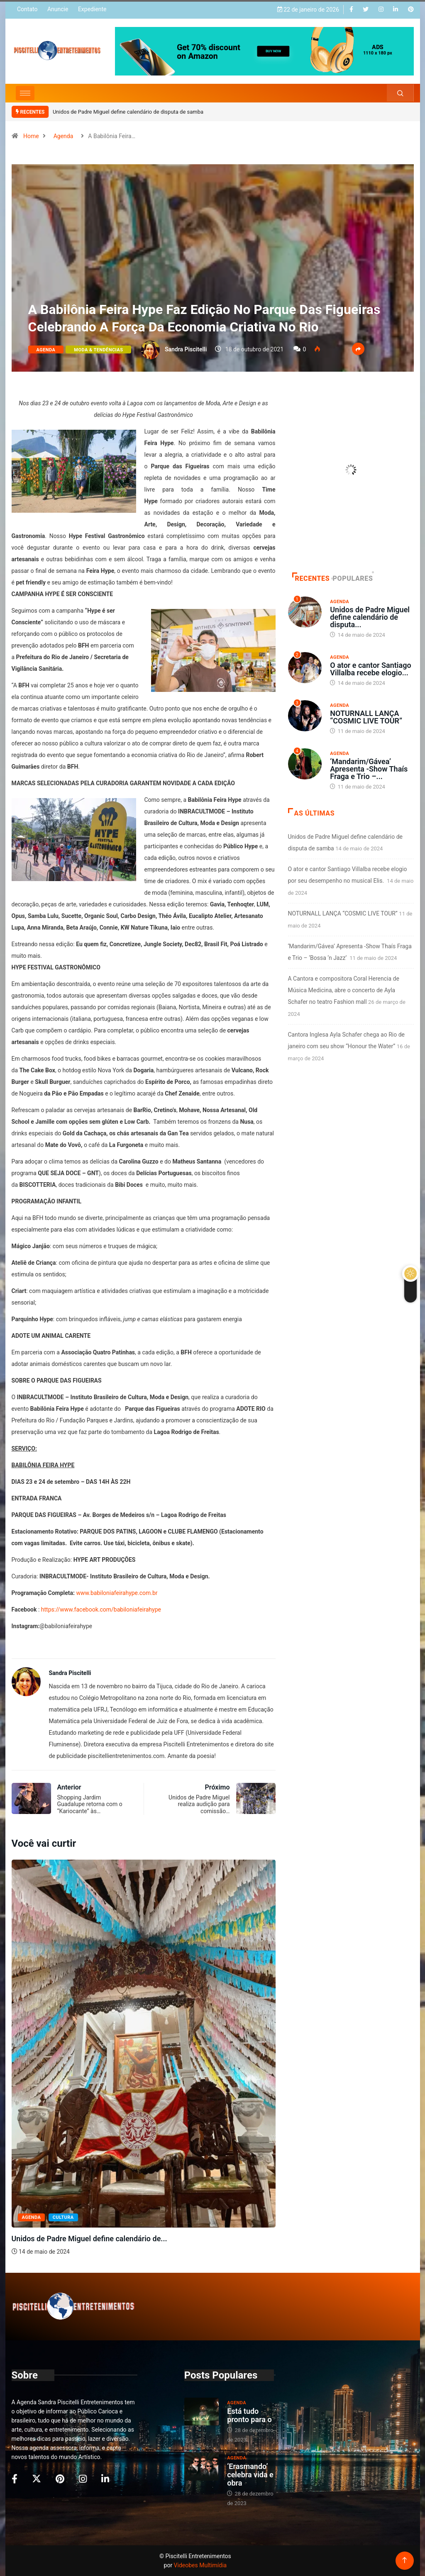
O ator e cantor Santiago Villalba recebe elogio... (370, 669)
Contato (27, 9)
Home (31, 136)
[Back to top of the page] (404, 2560)
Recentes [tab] (311, 578)
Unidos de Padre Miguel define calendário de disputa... (370, 617)
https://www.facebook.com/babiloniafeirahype (101, 1609)
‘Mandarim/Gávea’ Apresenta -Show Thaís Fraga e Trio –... (369, 769)
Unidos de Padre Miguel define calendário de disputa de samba (128, 112)
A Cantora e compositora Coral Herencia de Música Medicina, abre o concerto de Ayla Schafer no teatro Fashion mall (343, 990)
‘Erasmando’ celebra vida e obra (250, 2474)
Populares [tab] (352, 578)
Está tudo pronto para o (249, 2415)
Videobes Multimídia (200, 2565)
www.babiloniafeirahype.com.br (117, 1593)
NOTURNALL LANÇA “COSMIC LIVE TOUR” (366, 717)
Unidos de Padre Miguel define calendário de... (89, 2238)
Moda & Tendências (98, 350)
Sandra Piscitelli (186, 349)
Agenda (63, 136)
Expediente (92, 9)
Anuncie (57, 9)
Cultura (63, 2217)
